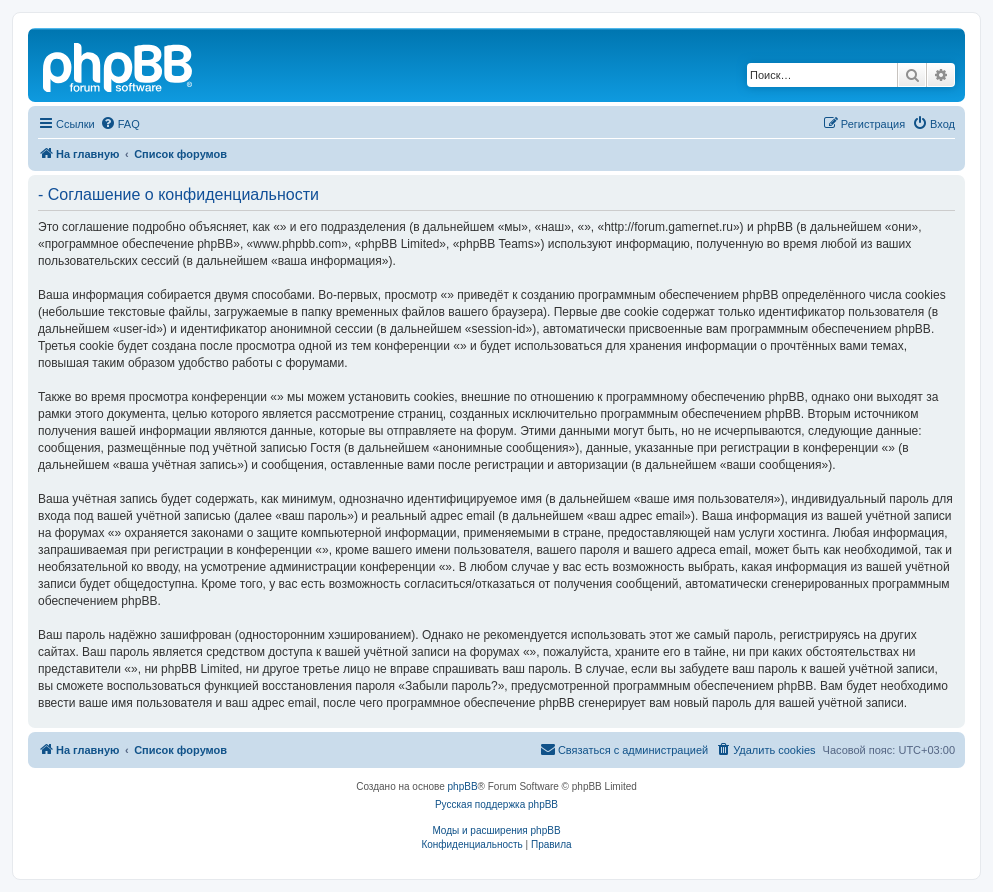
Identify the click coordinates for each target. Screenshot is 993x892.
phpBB (463, 786)
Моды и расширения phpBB (496, 830)
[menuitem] (120, 124)
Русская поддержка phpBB (496, 804)
